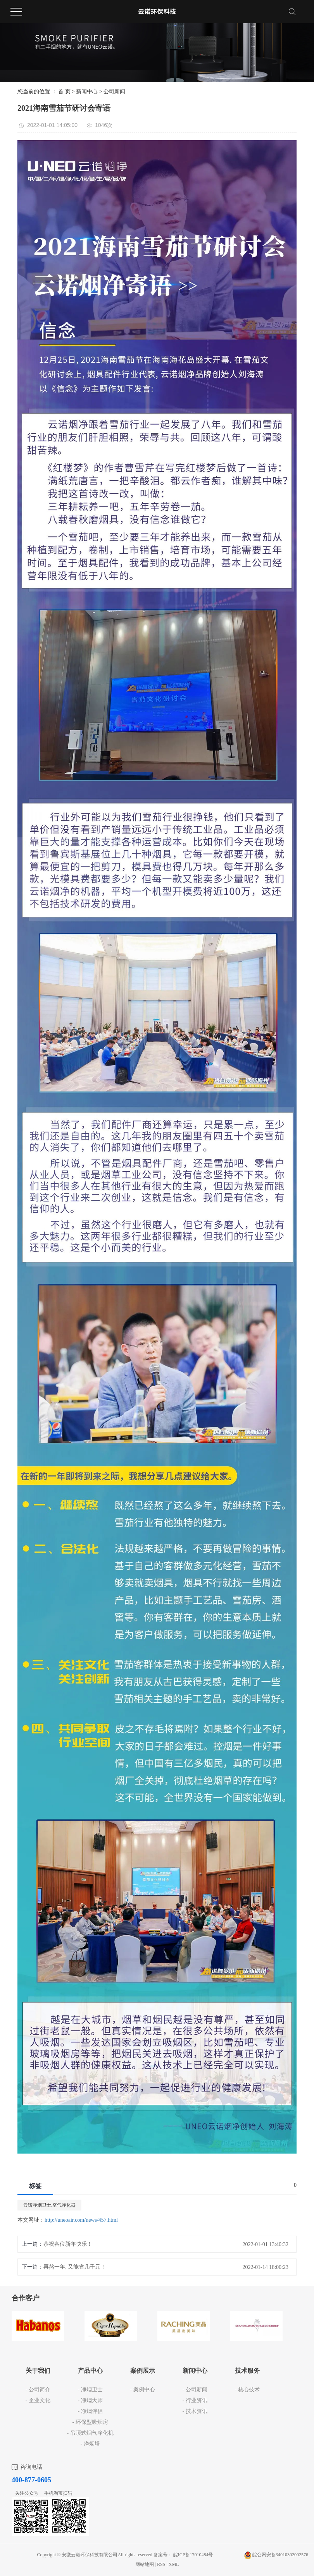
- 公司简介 (37, 2389)
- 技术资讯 (194, 2411)
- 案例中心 (142, 2389)
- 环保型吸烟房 (90, 2422)
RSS (161, 2564)
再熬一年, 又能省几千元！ (74, 2267)
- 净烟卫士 (90, 2389)
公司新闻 (114, 91)
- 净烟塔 (90, 2444)
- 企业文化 (37, 2400)
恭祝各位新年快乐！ (67, 2244)
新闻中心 (87, 91)
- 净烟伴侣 (90, 2411)
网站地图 (145, 2564)
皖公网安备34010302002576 (280, 2554)
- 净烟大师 (90, 2400)
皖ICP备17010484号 (193, 2554)
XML (174, 2564)
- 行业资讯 (194, 2400)
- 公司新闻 (194, 2389)
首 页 (64, 91)
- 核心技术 (247, 2389)
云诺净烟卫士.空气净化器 (49, 2205)
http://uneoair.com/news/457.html (81, 2220)
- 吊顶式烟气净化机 (90, 2433)
